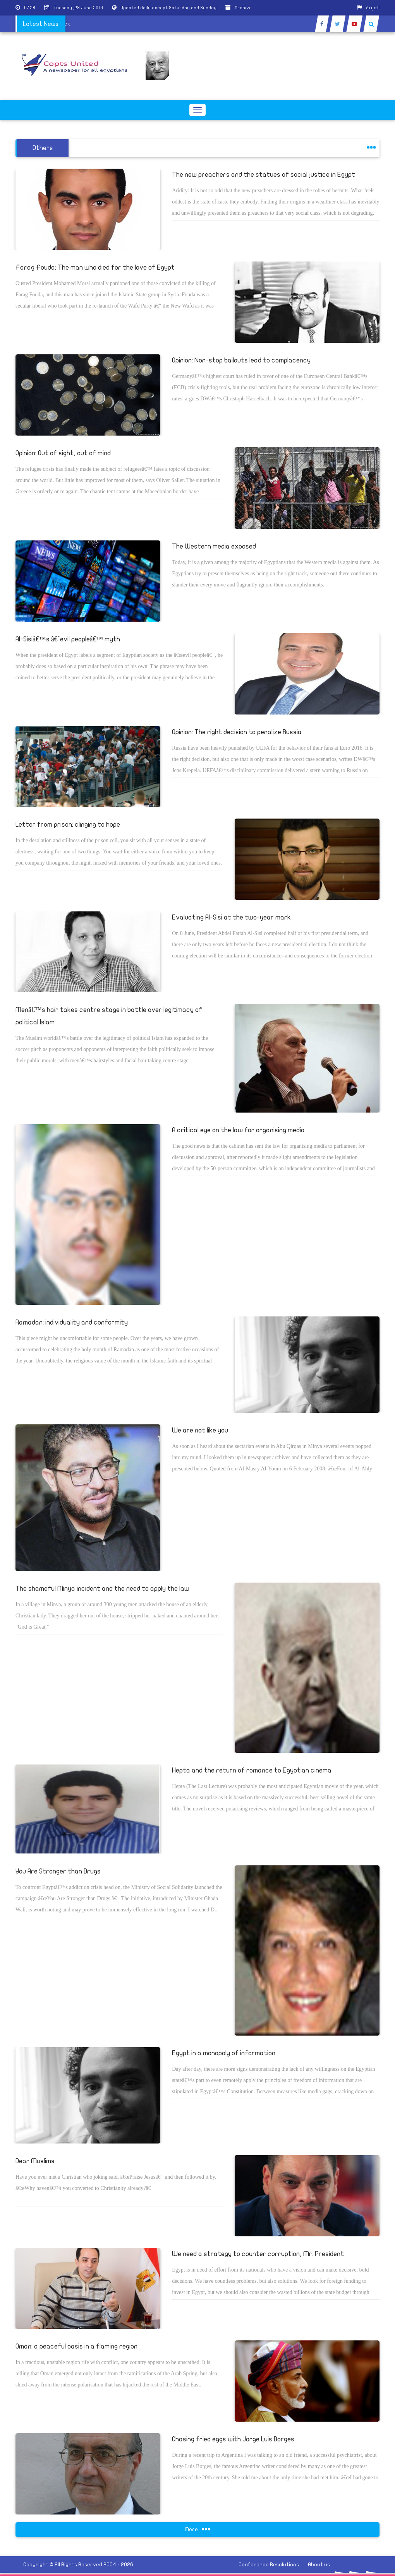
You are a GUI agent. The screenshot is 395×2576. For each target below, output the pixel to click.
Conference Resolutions (269, 2564)
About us (319, 2564)
